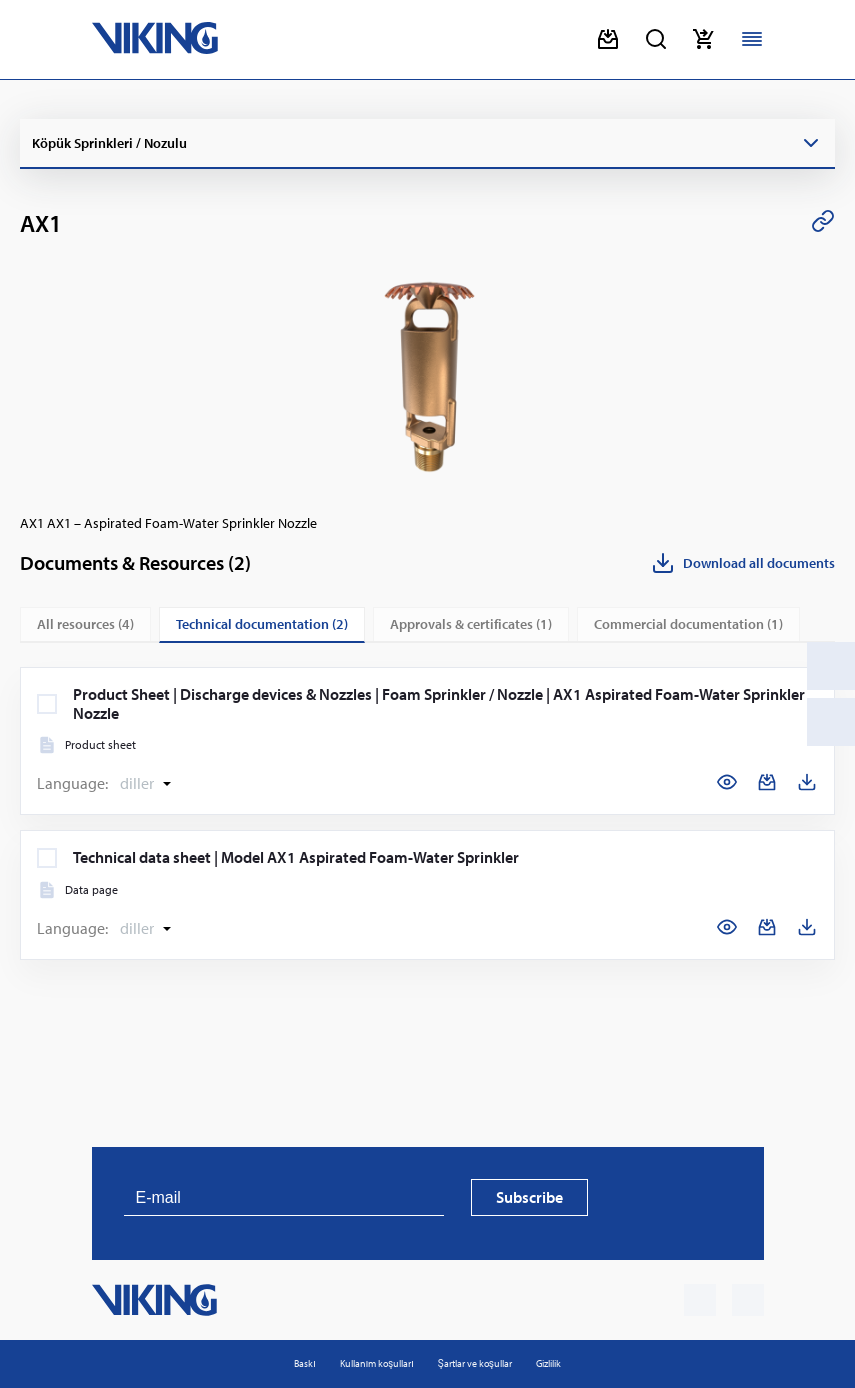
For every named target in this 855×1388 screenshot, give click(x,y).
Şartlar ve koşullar (475, 1363)
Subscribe (529, 1197)
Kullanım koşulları (377, 1363)
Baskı (304, 1363)
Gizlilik (548, 1363)
